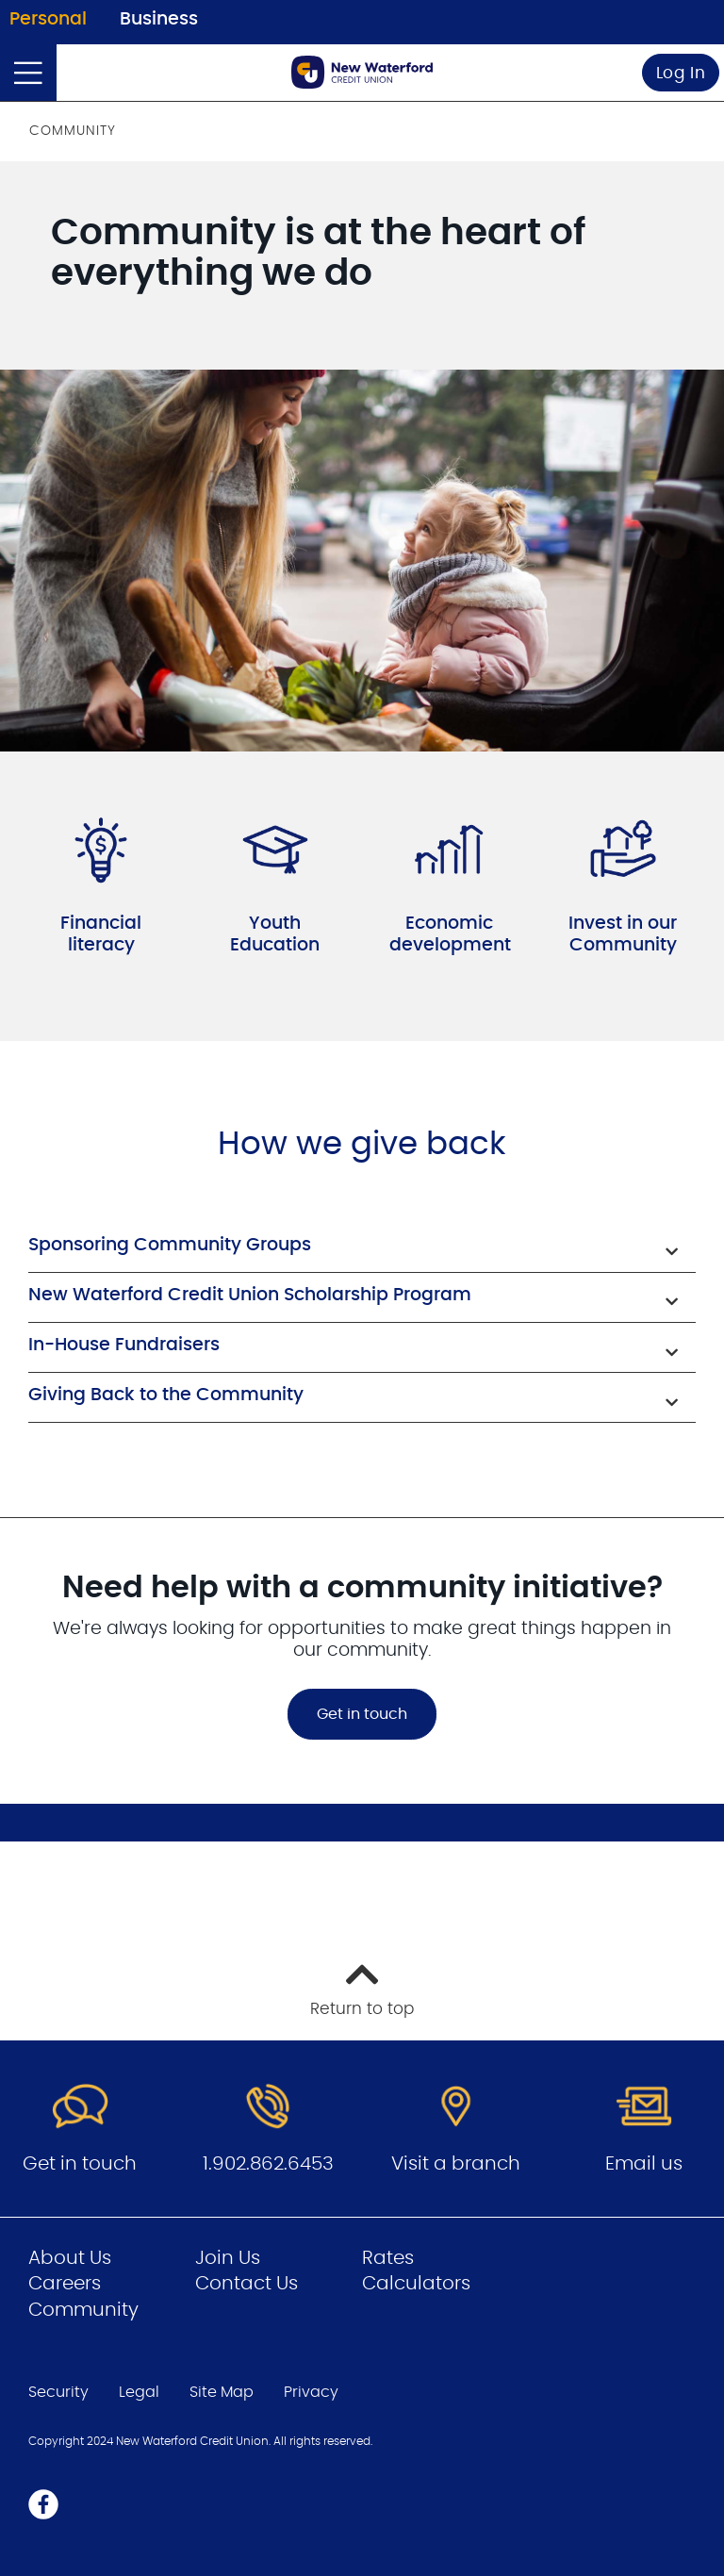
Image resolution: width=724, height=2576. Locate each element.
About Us (69, 2258)
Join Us (227, 2258)
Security (58, 2392)
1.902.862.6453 (268, 2164)
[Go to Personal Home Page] (362, 72)
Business (159, 19)
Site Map (221, 2392)
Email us (644, 2164)
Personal (48, 19)
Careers (64, 2283)
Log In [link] (681, 73)
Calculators (416, 2283)
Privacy (311, 2392)
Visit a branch (455, 2164)
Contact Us (246, 2283)
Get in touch (362, 1714)
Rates (388, 2258)
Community (83, 2310)
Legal (139, 2392)
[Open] (28, 72)
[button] (362, 1247)
